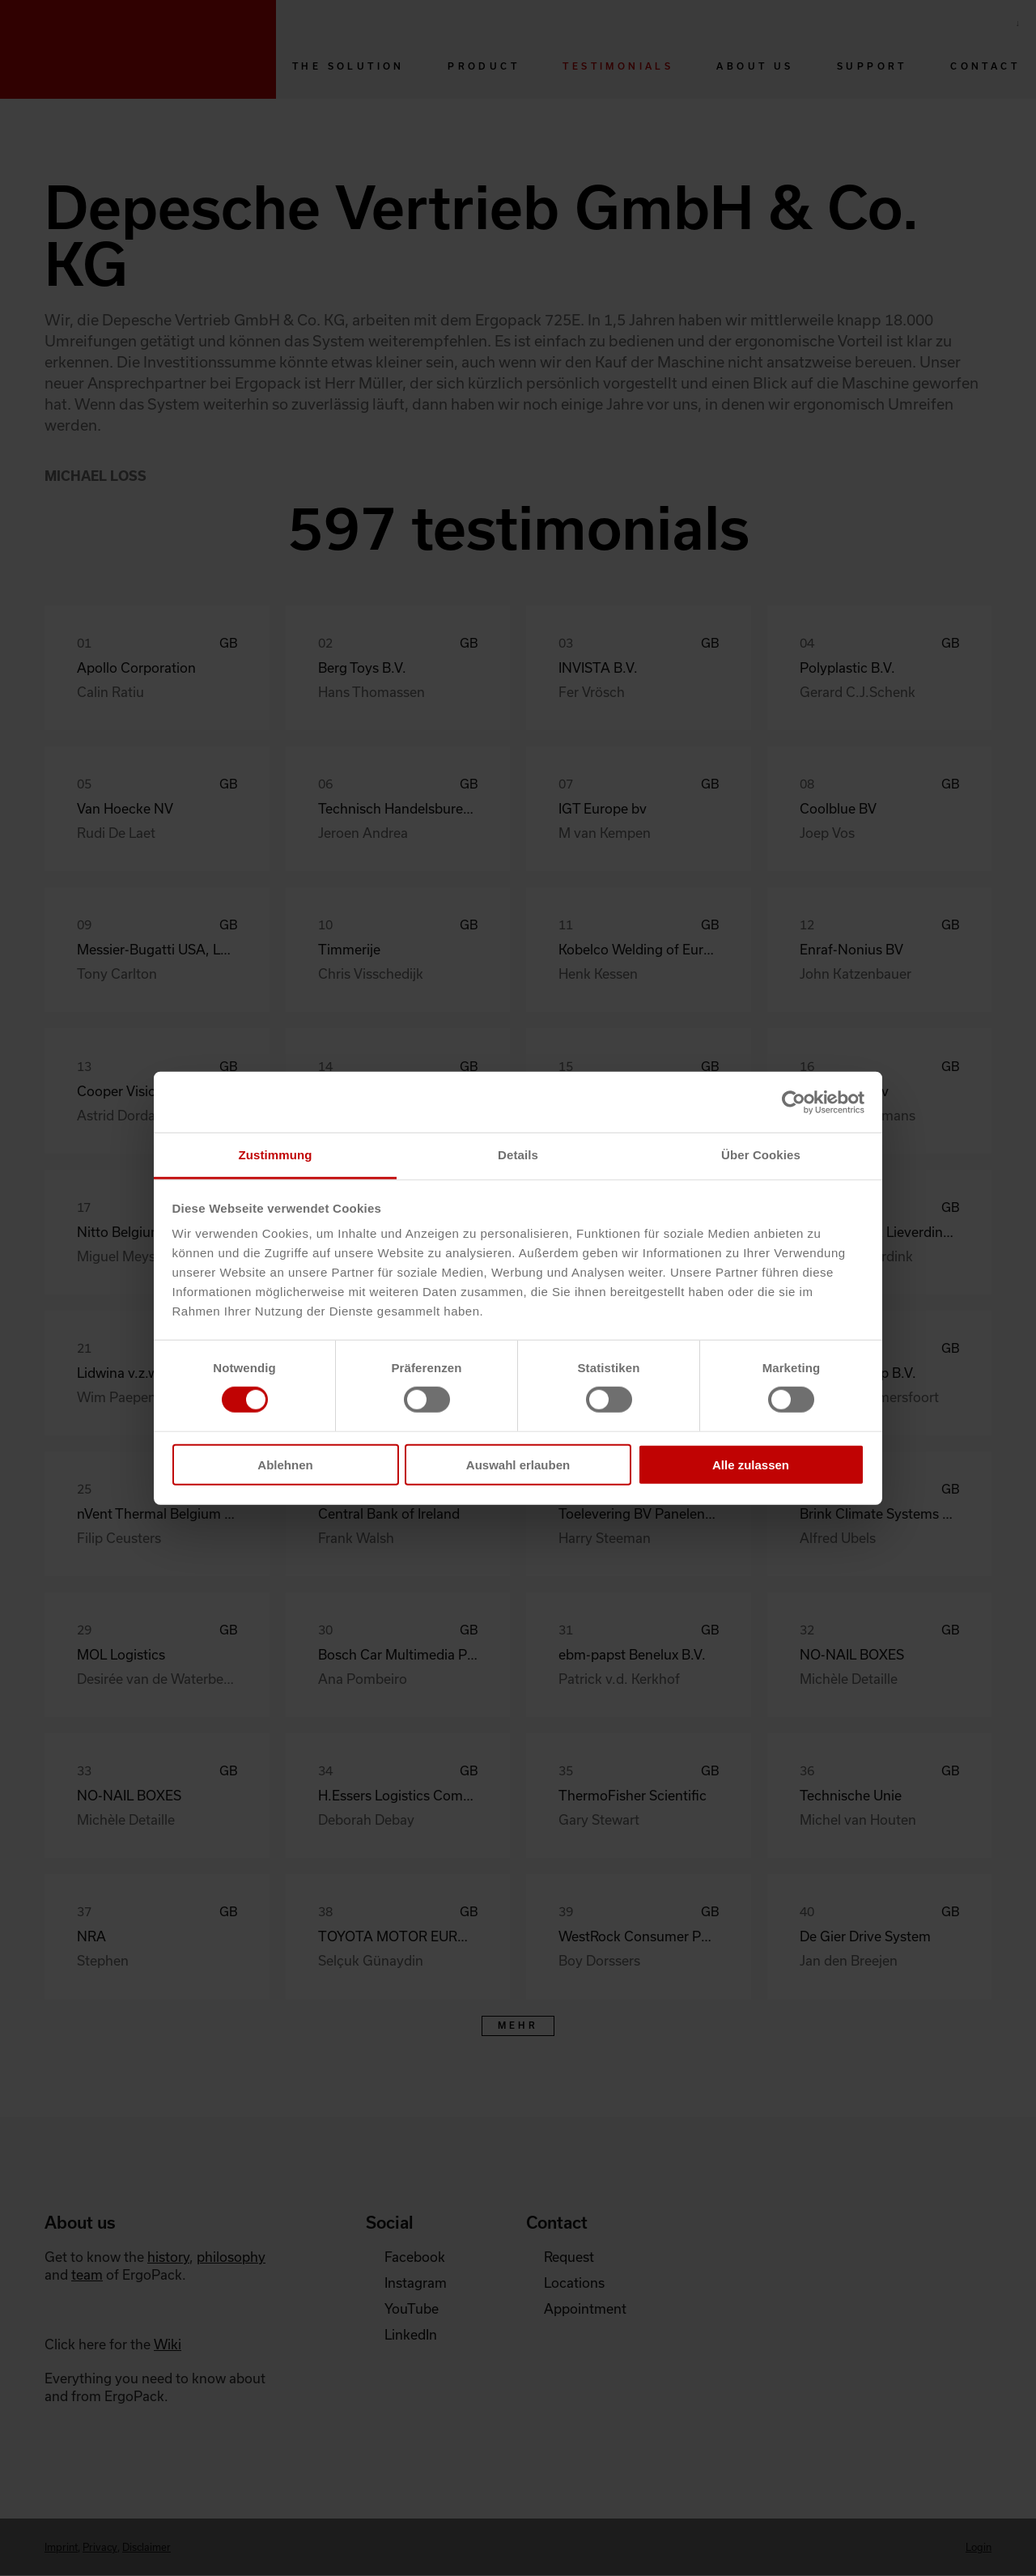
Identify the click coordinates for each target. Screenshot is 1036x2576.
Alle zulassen (750, 1465)
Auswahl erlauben (518, 1465)
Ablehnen (284, 1465)
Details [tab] (518, 1155)
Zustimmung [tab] (275, 1155)
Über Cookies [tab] (760, 1155)
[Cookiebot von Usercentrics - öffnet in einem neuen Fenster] (793, 1102)
